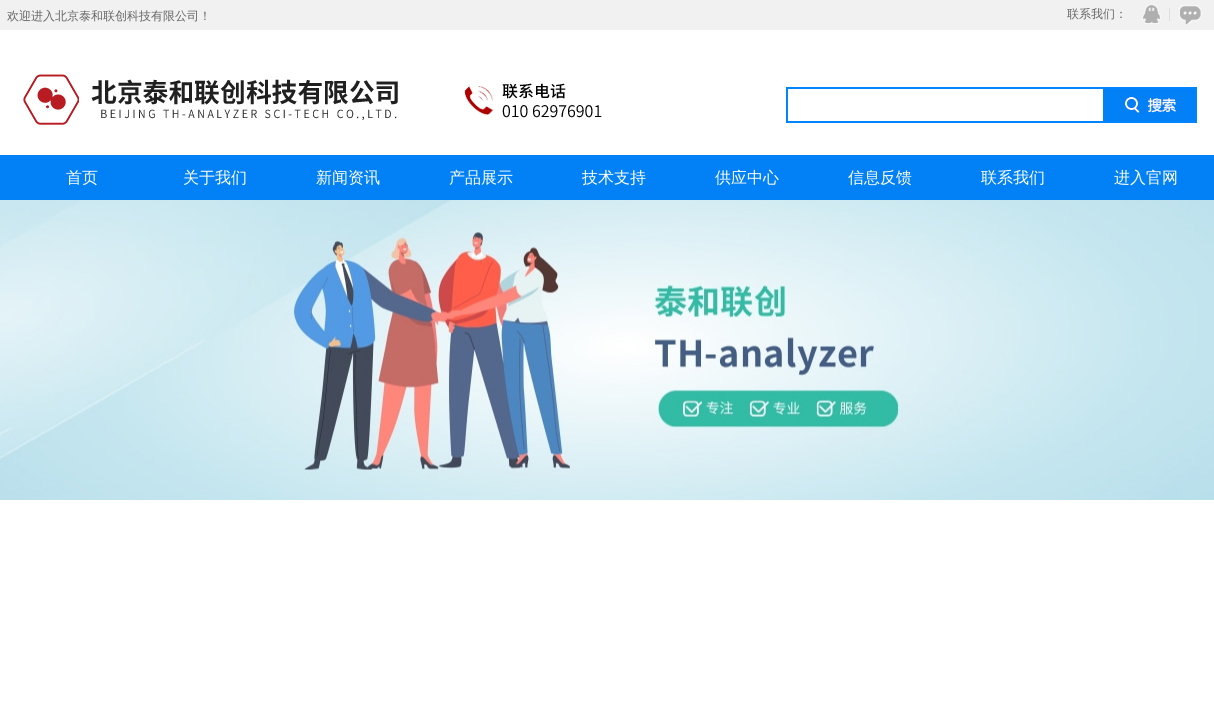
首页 (82, 177)
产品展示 (481, 177)
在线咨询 (1187, 14)
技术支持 (614, 177)
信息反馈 (880, 177)
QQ (1147, 14)
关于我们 (215, 177)
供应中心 (747, 177)
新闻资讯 (348, 177)
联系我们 (1013, 177)
